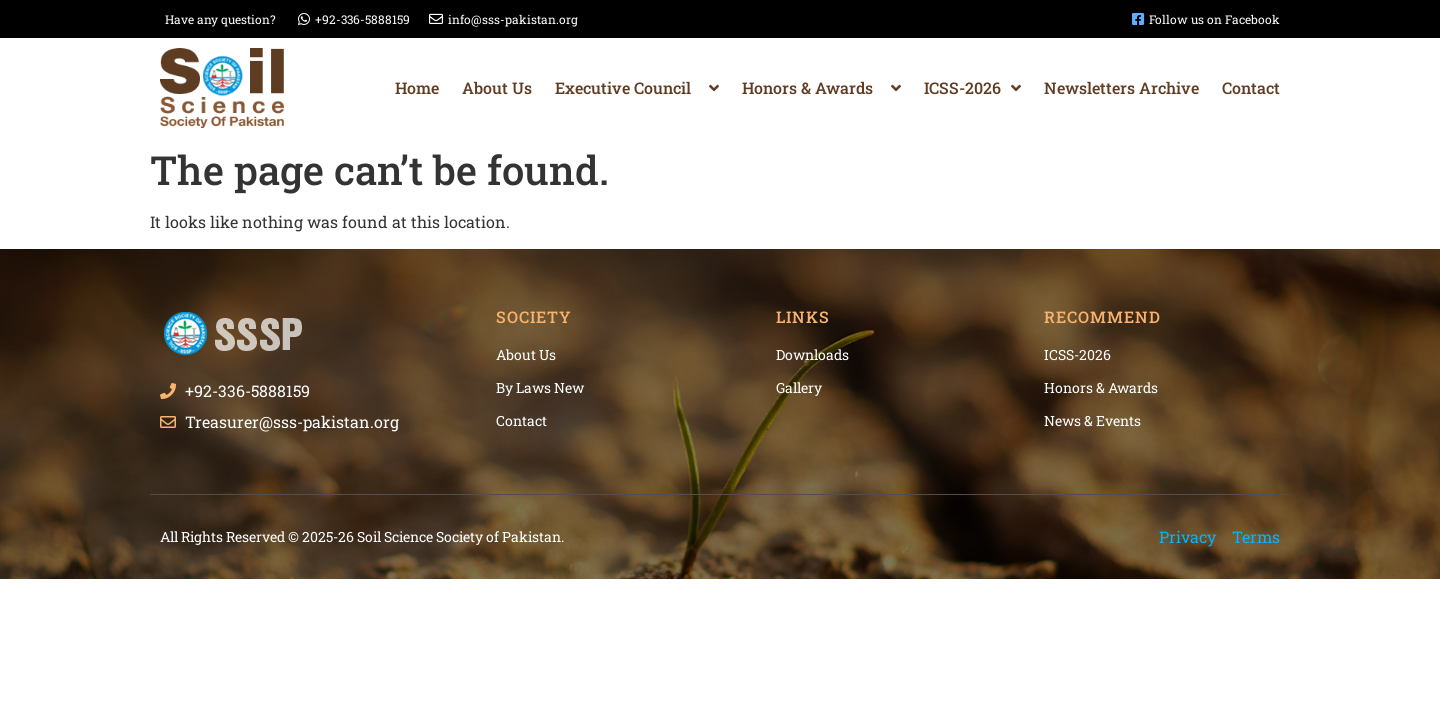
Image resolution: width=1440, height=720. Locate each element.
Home (417, 87)
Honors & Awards (821, 88)
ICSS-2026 (972, 88)
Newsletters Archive (1121, 87)
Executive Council (637, 88)
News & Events (1092, 420)
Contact (1251, 87)
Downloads (812, 354)
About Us (497, 87)
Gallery (799, 387)
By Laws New (540, 387)
